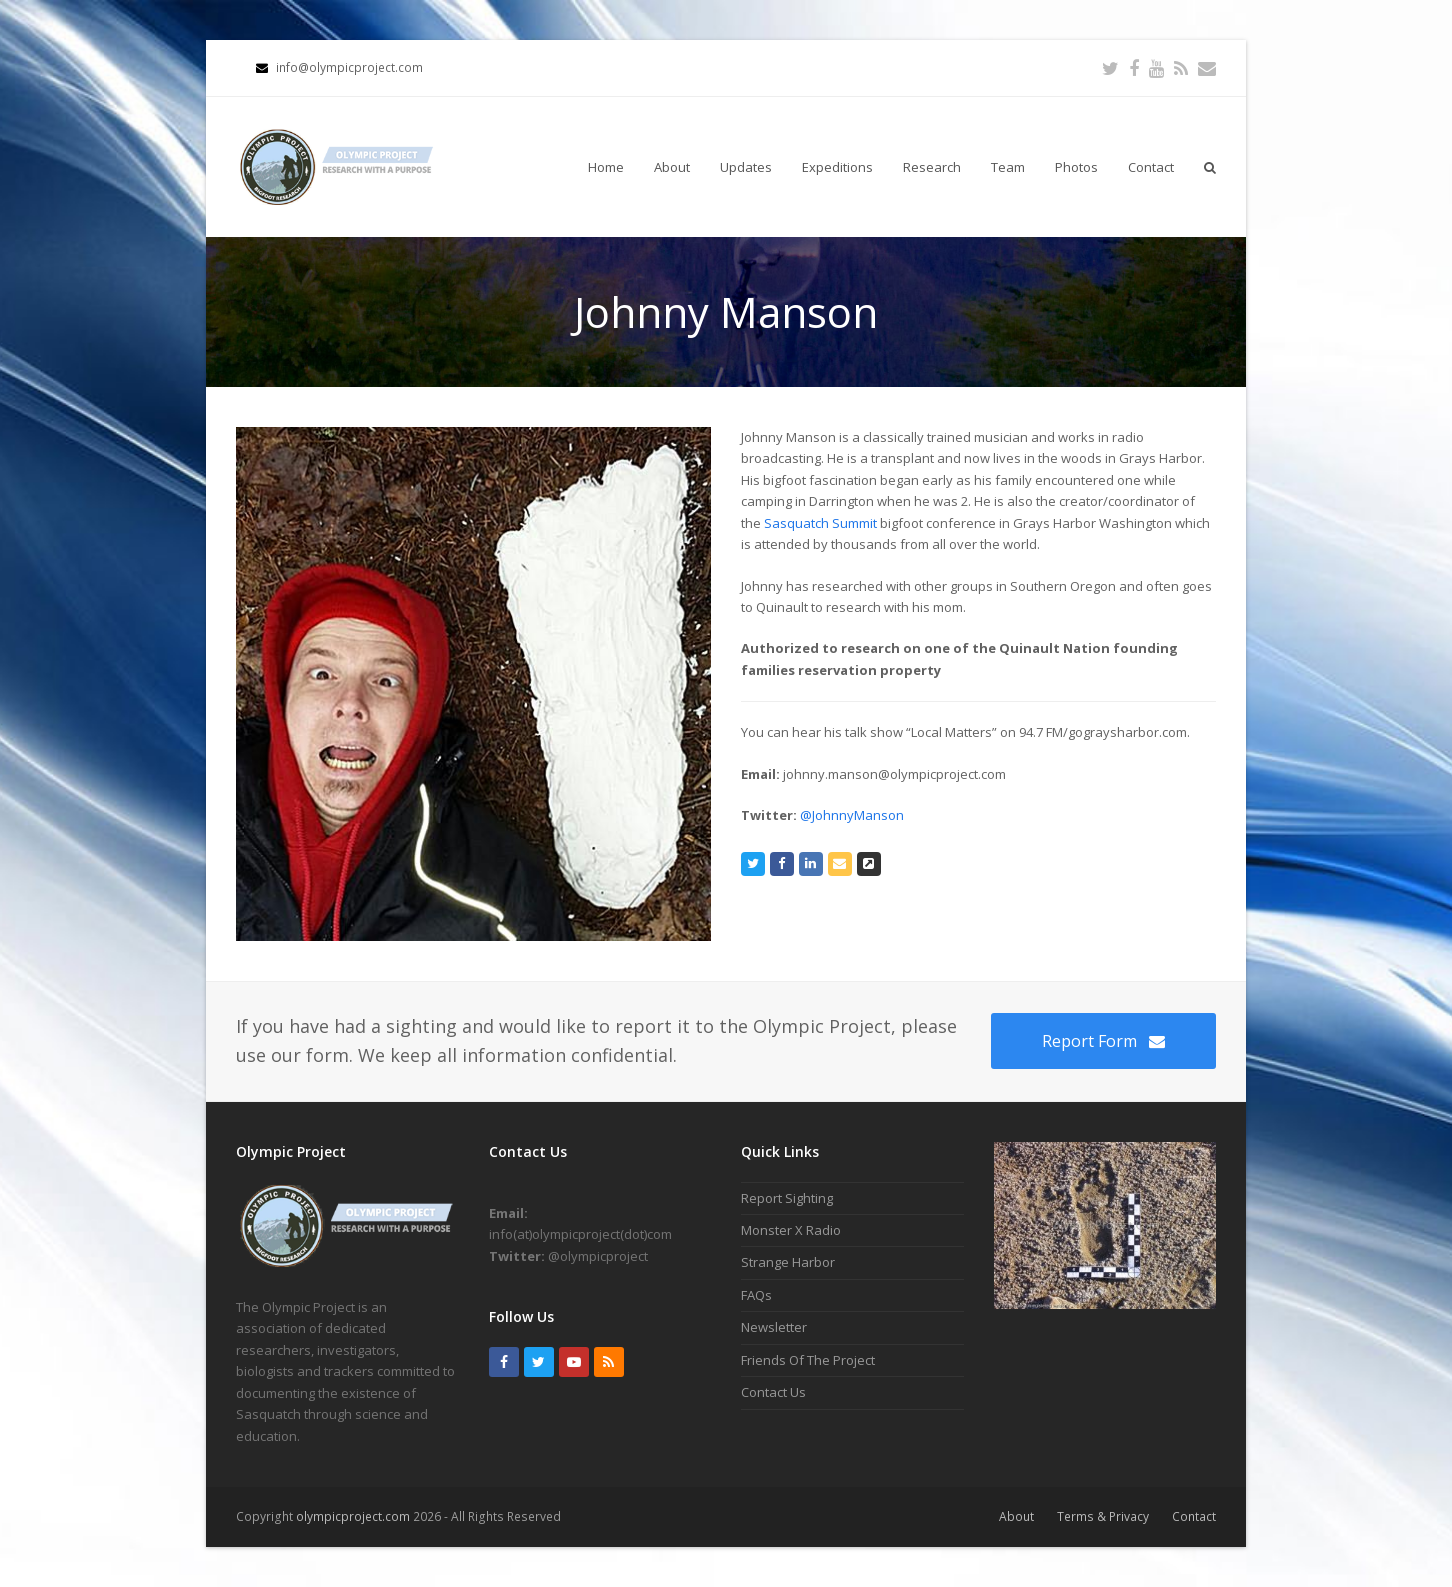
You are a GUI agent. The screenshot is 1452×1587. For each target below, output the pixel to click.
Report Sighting (787, 1198)
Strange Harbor (788, 1262)
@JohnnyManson (852, 815)
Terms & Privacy (1103, 1516)
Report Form (1103, 1041)
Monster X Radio (791, 1230)
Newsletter (774, 1327)
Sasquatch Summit (820, 523)
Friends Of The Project (808, 1360)
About (1016, 1516)
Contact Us (773, 1392)
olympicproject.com (354, 1516)
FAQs (756, 1295)
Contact (1194, 1516)
